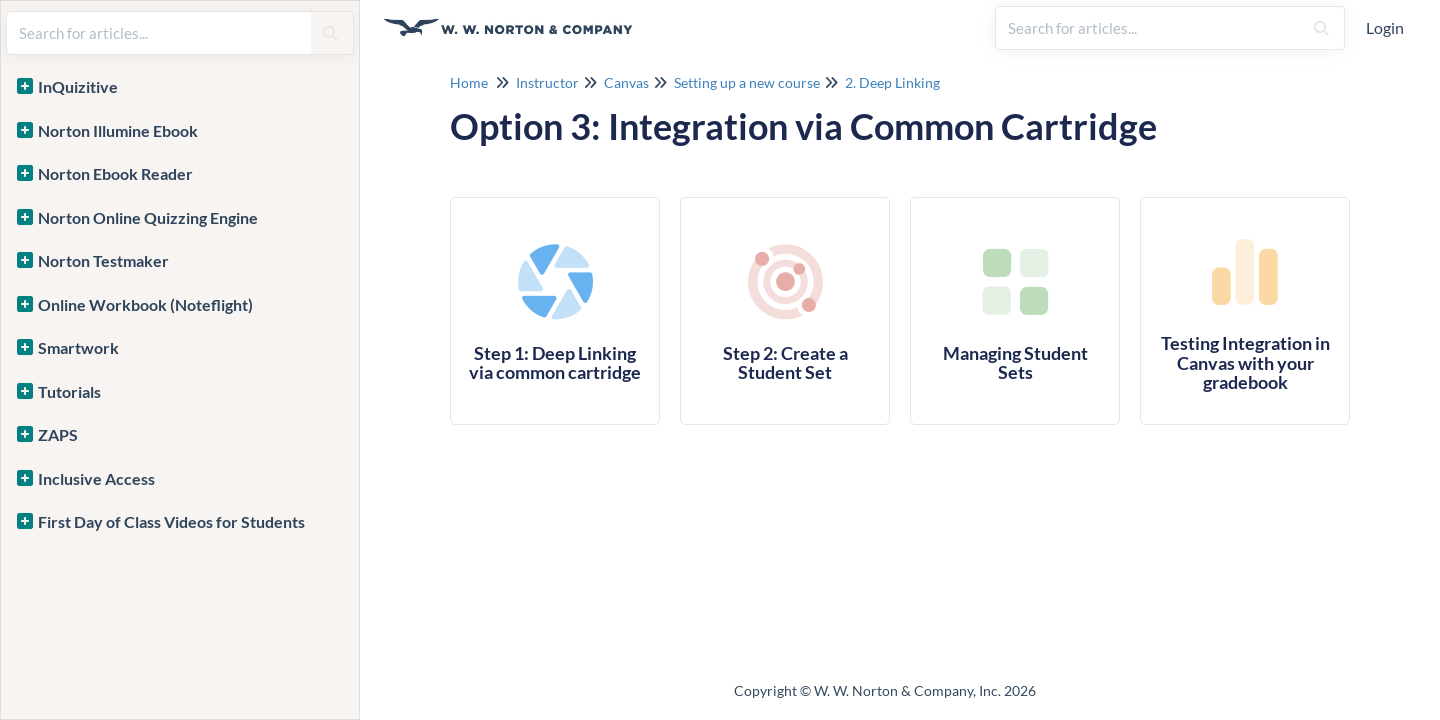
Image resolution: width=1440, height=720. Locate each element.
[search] (1149, 28)
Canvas (626, 82)
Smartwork (78, 347)
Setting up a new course (747, 82)
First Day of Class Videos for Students (171, 521)
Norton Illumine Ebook (118, 130)
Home (469, 82)
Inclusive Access (96, 478)
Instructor (547, 82)
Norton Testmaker (103, 260)
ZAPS (58, 434)
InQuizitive (78, 86)
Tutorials (69, 391)
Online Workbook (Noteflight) (145, 304)
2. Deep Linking (892, 82)
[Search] (1321, 28)
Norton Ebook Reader (115, 173)
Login (1385, 27)
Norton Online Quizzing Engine (148, 217)
